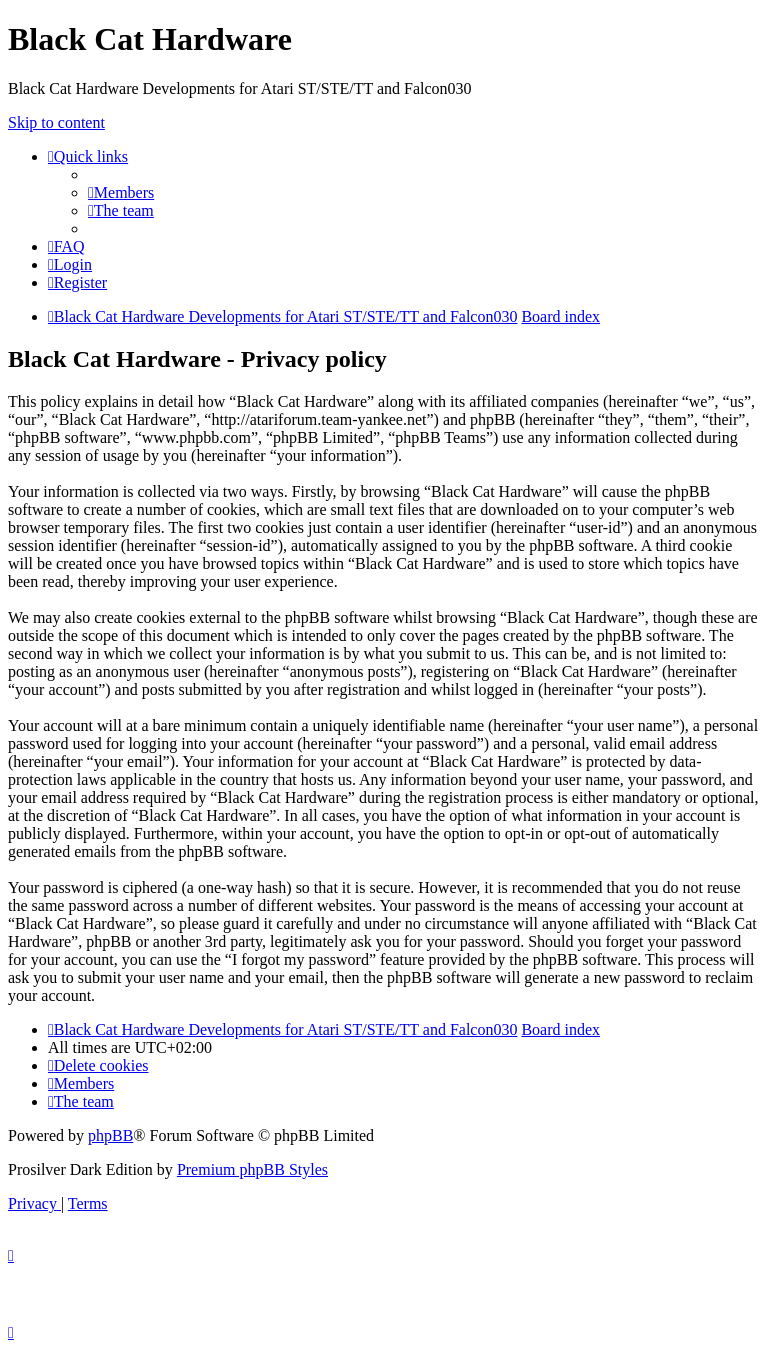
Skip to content (56, 122)
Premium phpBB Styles (252, 1169)
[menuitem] (121, 192)
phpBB (110, 1135)
